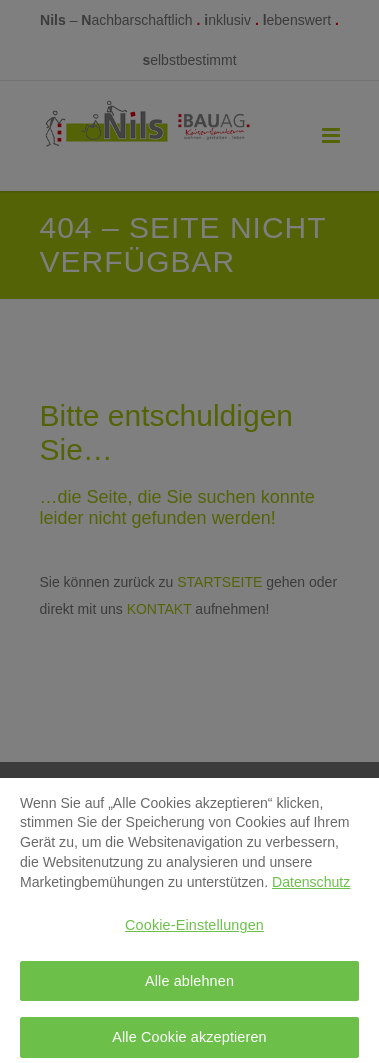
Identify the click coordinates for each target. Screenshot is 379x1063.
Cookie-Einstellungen (194, 930)
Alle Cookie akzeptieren (189, 1042)
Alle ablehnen (189, 986)
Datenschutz (311, 886)
